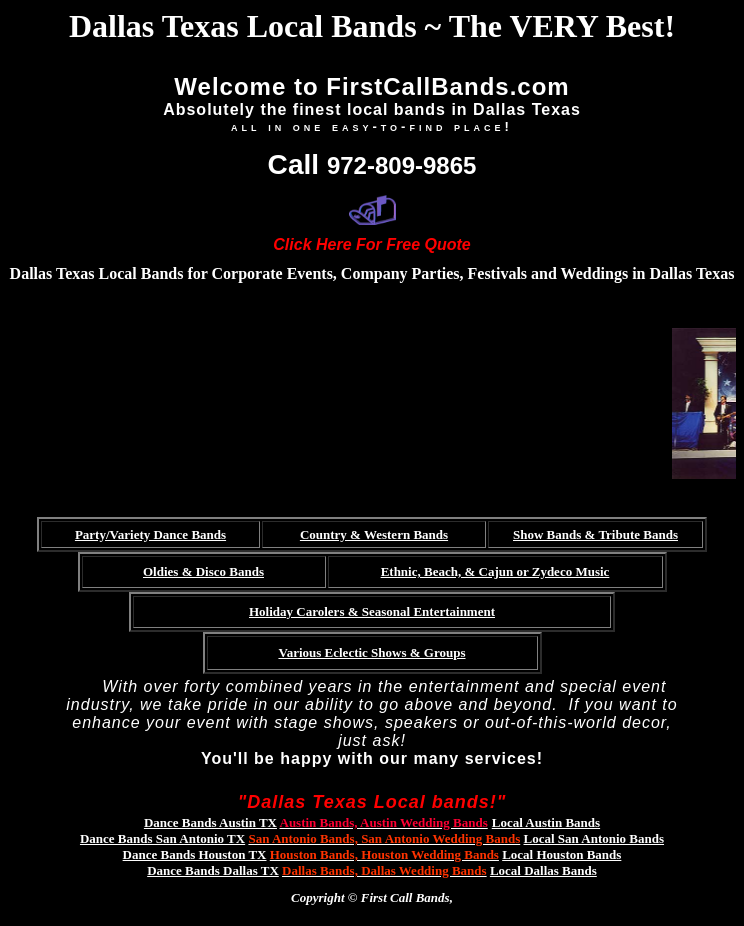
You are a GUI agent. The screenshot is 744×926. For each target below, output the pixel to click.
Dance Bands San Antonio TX (162, 838)
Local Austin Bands (546, 822)
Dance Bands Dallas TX (213, 870)
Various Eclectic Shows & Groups (371, 652)
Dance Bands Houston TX (195, 854)
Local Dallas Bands (543, 870)
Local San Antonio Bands (594, 838)
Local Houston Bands (561, 854)
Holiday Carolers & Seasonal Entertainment (372, 611)
